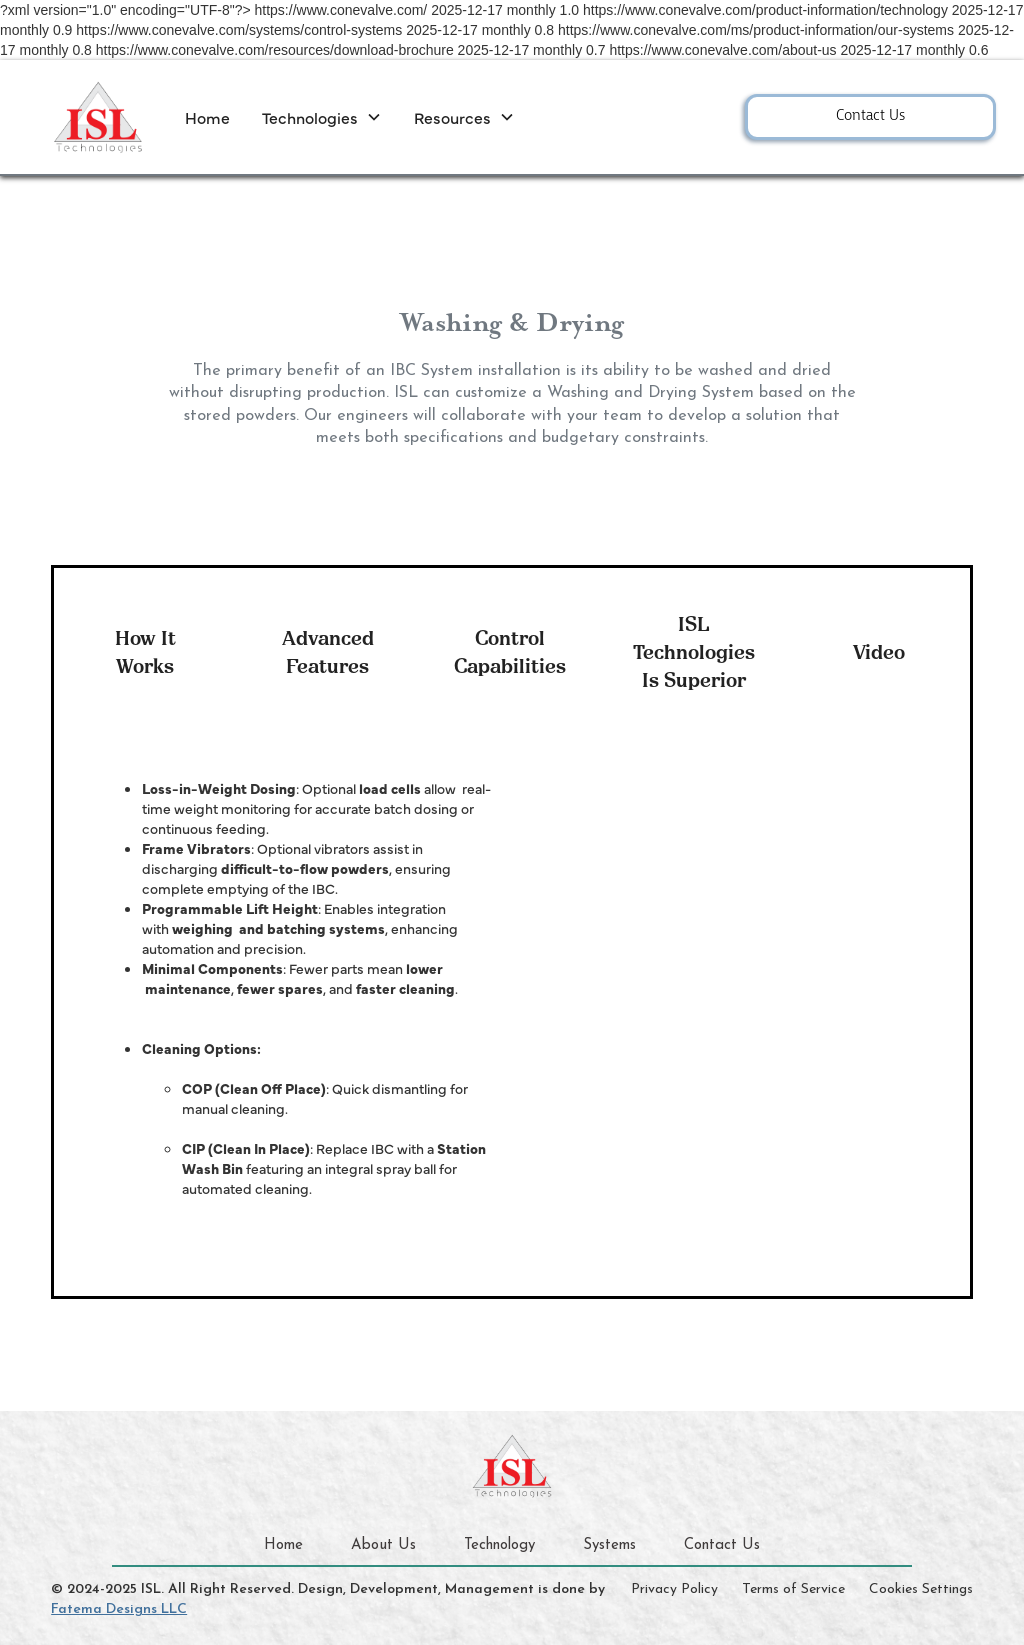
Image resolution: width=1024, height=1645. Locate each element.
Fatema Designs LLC (119, 1609)
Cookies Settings (921, 1589)
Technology (499, 1545)
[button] (322, 117)
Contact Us (870, 116)
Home (207, 117)
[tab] (145, 649)
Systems (609, 1545)
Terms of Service (793, 1589)
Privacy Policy (674, 1589)
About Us (383, 1545)
